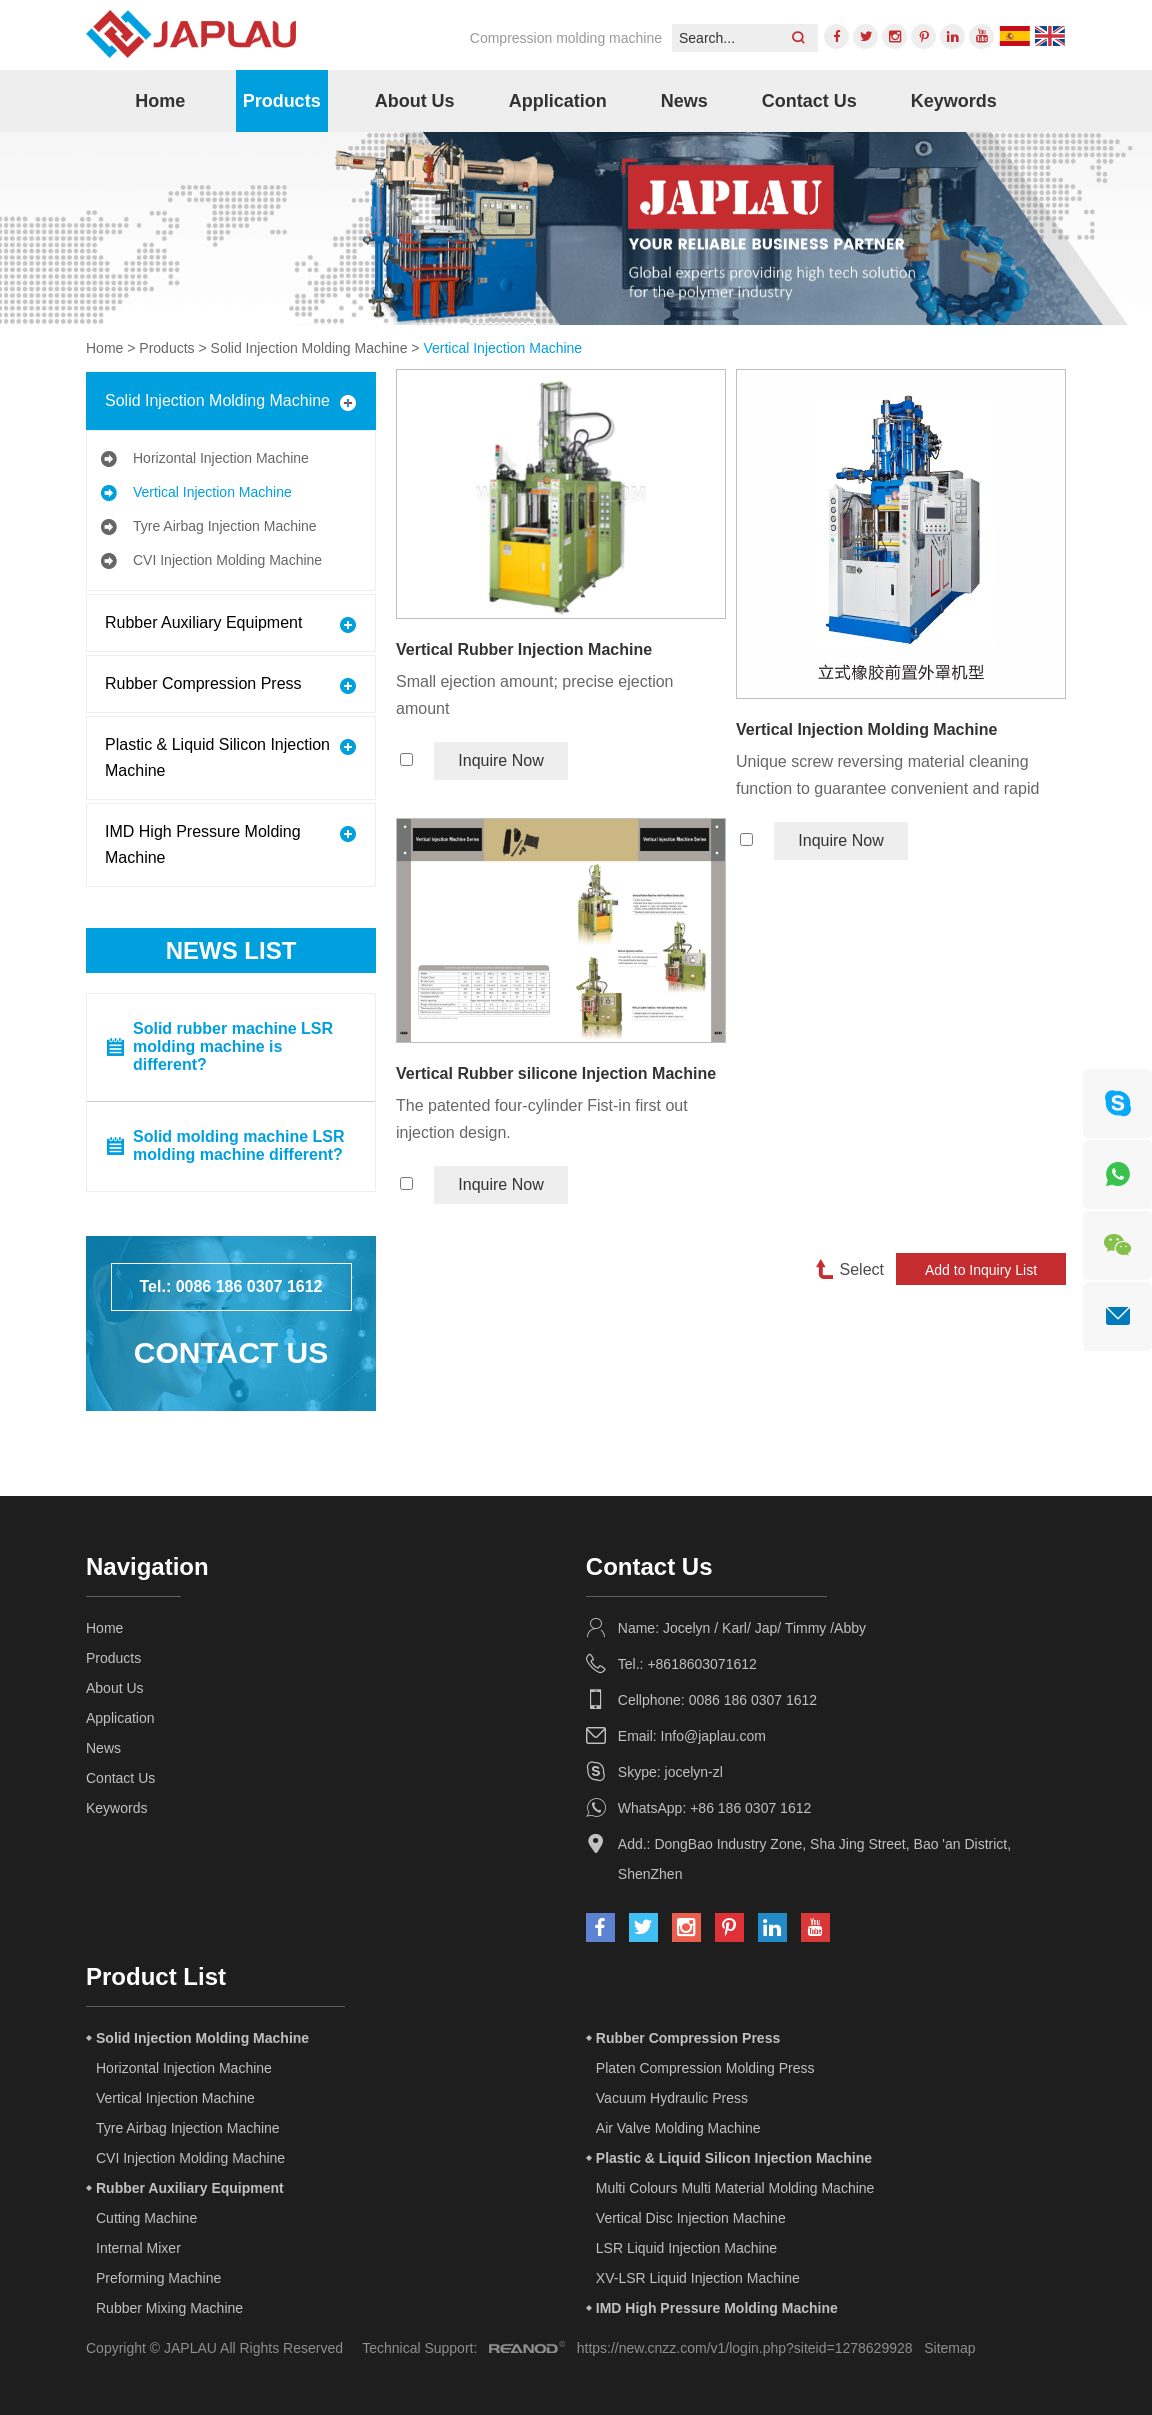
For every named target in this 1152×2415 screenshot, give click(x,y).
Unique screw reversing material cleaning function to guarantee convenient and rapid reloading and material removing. (887, 777)
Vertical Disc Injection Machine (691, 2218)
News (684, 101)
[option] (576, 228)
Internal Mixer (138, 2248)
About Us (415, 101)
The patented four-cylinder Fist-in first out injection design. (542, 1119)
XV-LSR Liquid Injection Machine (698, 2278)
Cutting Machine (146, 2218)
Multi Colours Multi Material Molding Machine (735, 2188)
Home (160, 101)
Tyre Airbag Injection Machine (225, 526)
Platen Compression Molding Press (705, 2068)
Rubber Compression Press (203, 683)
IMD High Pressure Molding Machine (203, 844)
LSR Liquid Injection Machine (686, 2248)
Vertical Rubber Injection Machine (524, 649)
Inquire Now (500, 760)
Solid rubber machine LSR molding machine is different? (233, 1046)
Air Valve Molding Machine (678, 2128)
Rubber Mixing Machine (169, 2308)
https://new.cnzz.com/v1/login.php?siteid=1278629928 (745, 2348)
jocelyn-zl (694, 1772)
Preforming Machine (158, 2278)
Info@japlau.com (713, 1736)
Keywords (954, 101)
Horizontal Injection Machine (221, 458)
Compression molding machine (566, 38)
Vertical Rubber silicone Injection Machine (556, 1073)
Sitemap (949, 2348)
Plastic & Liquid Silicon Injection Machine (217, 757)
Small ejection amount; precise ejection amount (534, 695)
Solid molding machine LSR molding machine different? (239, 1145)
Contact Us (809, 101)
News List (231, 950)
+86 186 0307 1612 (750, 1808)
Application (558, 101)
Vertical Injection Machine (502, 348)
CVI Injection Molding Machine (227, 560)
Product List (156, 1976)
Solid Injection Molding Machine (309, 348)
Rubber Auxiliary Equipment (203, 622)
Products (282, 101)
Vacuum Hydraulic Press (672, 2098)
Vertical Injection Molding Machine (866, 729)
